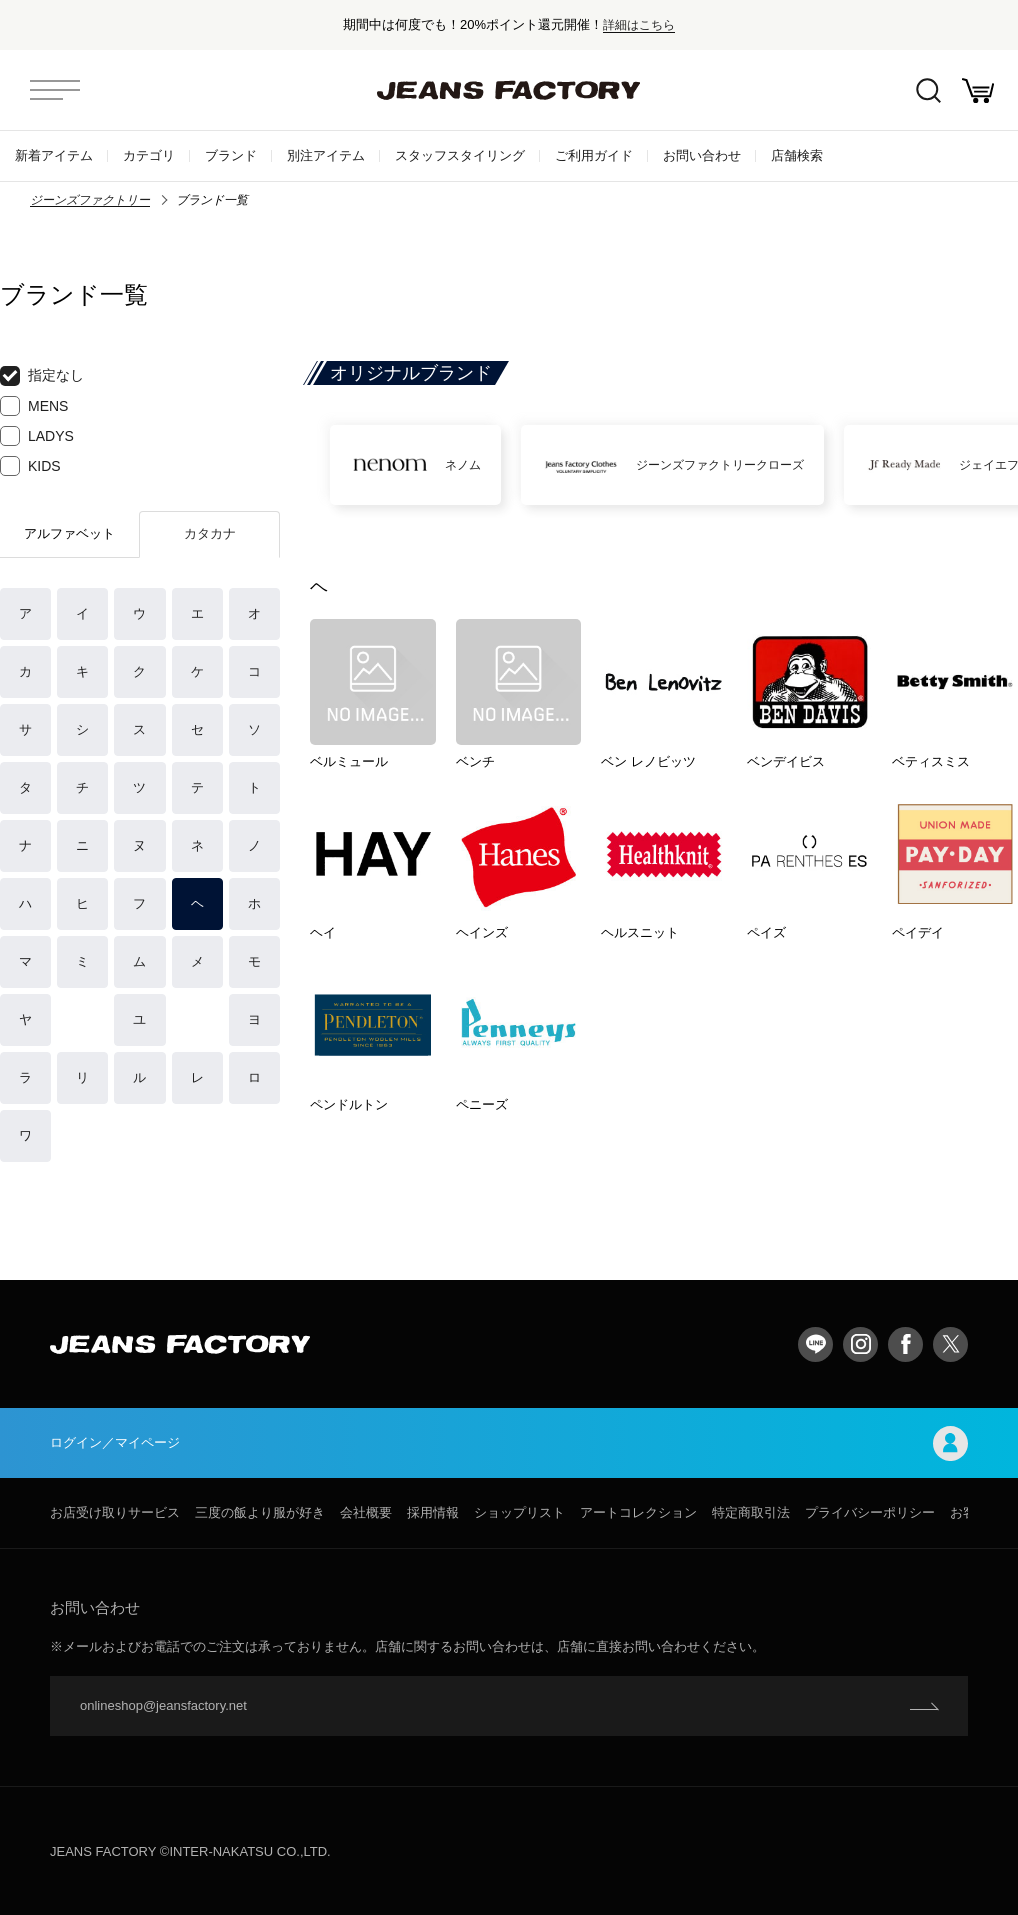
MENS (34, 406)
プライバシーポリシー (870, 1512)
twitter (950, 1344)
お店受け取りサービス (115, 1512)
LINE (815, 1344)
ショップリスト (519, 1512)
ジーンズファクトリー (90, 200)
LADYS (37, 436)
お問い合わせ (702, 155)
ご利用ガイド (594, 155)
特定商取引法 (751, 1512)
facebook (905, 1344)
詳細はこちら (639, 24)
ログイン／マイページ (509, 1443)
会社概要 (366, 1512)
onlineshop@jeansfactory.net (163, 1705)
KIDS (30, 466)
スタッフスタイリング (460, 155)
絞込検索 (928, 90)
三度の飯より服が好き (260, 1512)
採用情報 (433, 1512)
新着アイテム (54, 155)
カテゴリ (149, 155)
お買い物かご (978, 90)
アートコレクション (638, 1512)
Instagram (860, 1344)
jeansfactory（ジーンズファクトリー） (509, 90)
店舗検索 (797, 155)
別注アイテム (326, 155)
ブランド (231, 155)
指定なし (42, 376)
